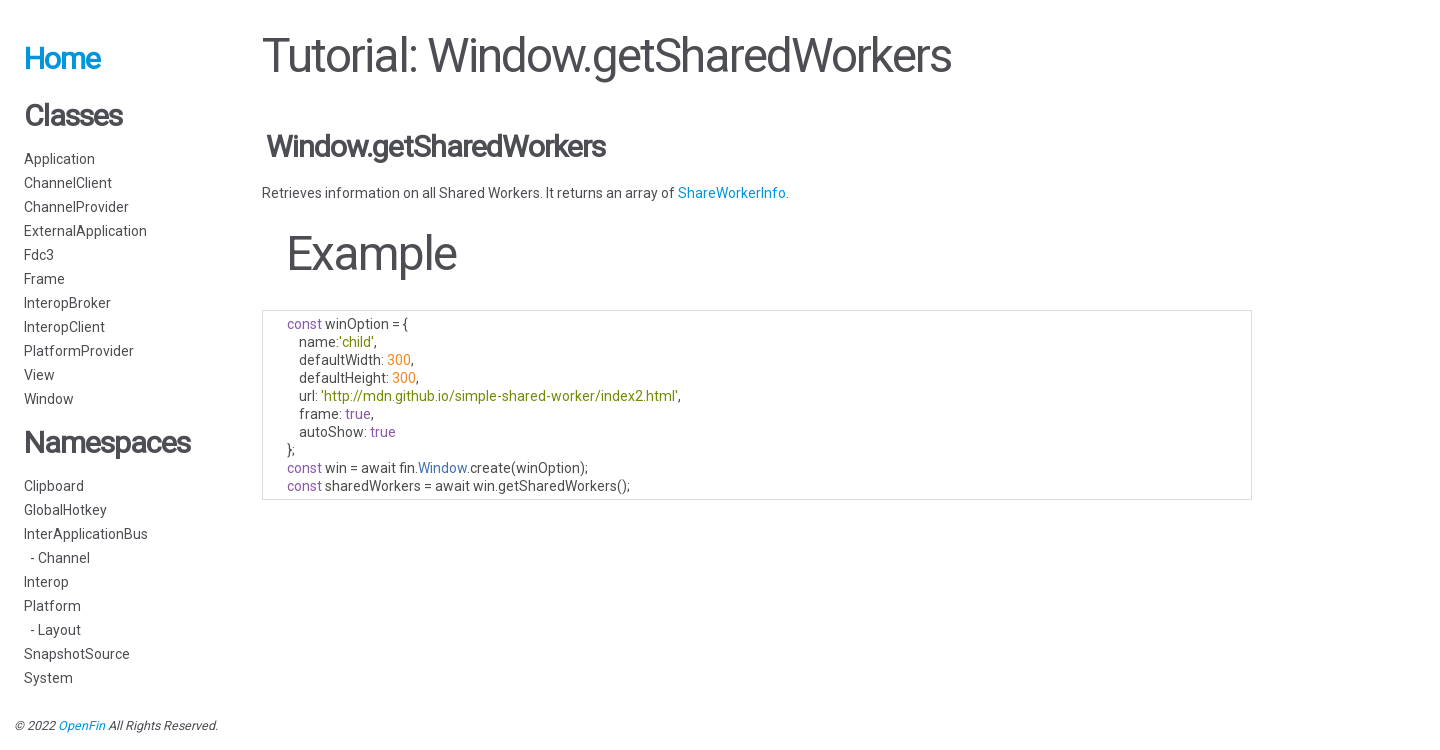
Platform (52, 606)
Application (59, 159)
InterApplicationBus (86, 534)
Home (62, 58)
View (39, 375)
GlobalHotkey (65, 510)
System (48, 678)
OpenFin (81, 725)
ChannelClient (68, 183)
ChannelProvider (76, 207)
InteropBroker (67, 303)
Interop (46, 582)
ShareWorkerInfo (732, 193)
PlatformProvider (79, 351)
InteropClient (64, 327)
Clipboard (54, 486)
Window (49, 399)
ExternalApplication (85, 231)
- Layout (52, 630)
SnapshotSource (77, 654)
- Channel (57, 558)
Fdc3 (39, 255)
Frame (44, 279)
